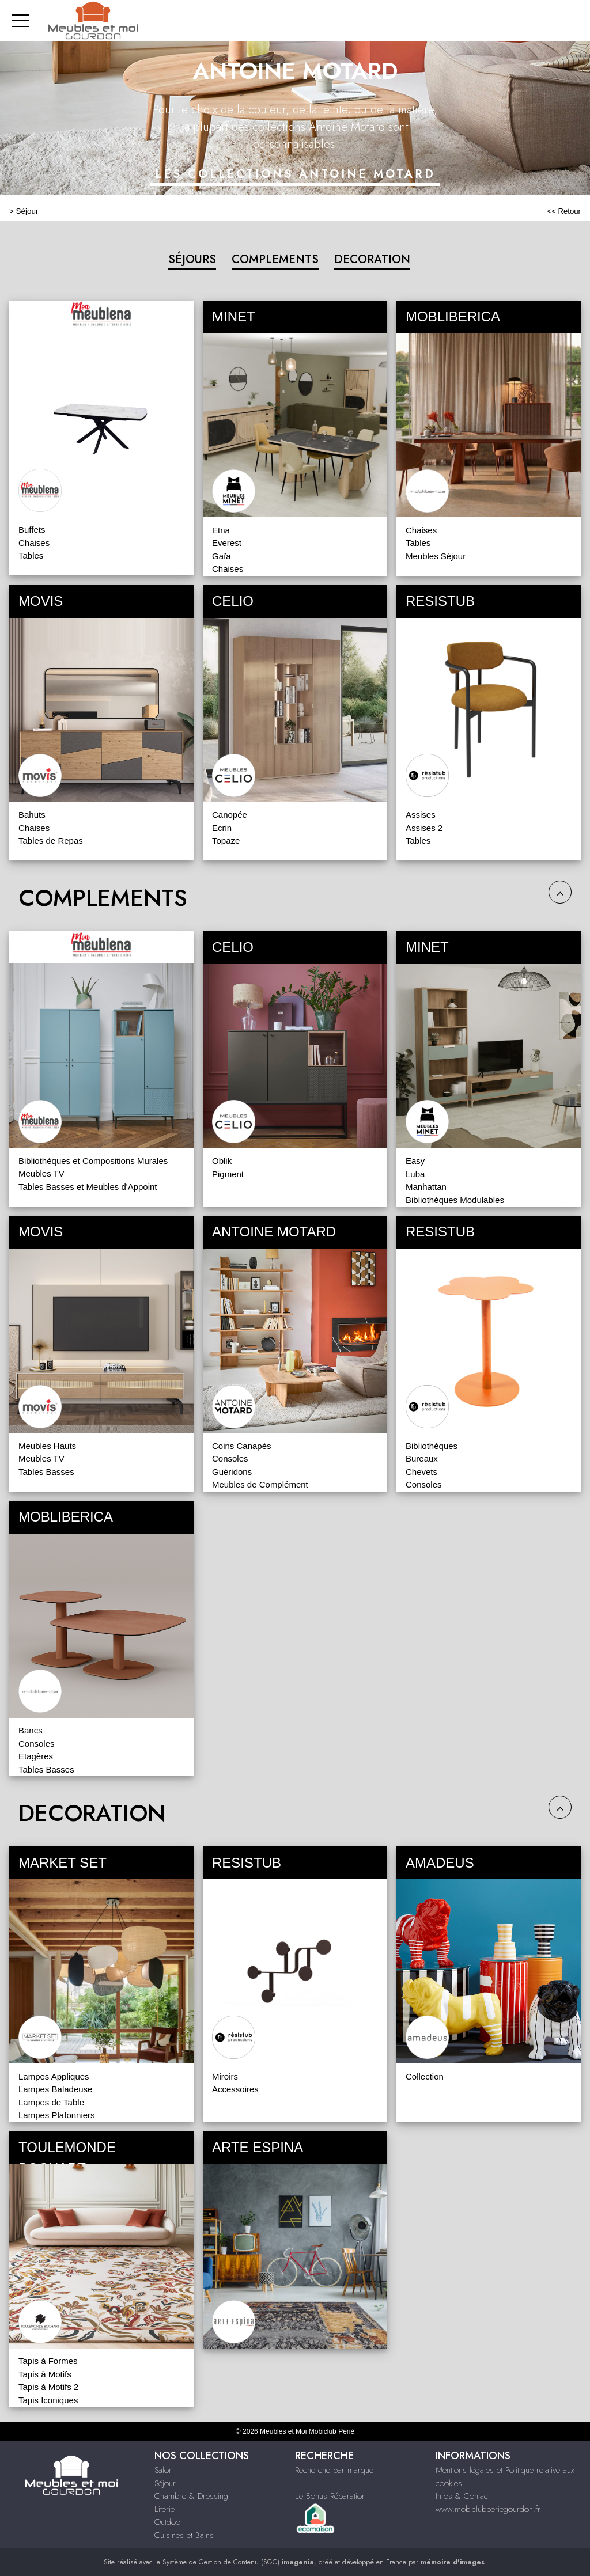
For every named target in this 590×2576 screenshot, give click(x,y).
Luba (415, 1174)
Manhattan (426, 1187)
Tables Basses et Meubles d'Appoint (87, 1187)
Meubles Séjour (436, 556)
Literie (164, 2509)
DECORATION (372, 259)
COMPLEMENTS (275, 259)
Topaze (226, 840)
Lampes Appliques (53, 2076)
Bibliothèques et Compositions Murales (93, 1161)
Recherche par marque (334, 2470)
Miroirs (225, 2076)
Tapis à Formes (48, 2361)
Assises (421, 815)
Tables (30, 555)
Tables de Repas (50, 840)
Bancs (30, 1730)
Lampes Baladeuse (55, 2089)
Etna (221, 530)
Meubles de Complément (260, 1484)
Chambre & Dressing (191, 2496)
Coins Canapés (241, 1446)
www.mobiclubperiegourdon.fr (488, 2509)
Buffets (31, 529)
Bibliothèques (431, 1446)
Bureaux (422, 1458)
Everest (226, 543)
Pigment (228, 1174)
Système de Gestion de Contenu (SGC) (238, 2562)
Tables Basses (46, 1472)
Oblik (222, 1161)
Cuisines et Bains (184, 2535)
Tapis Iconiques (48, 2400)
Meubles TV (41, 1173)
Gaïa (221, 556)
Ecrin (222, 828)
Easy (415, 1161)
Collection (425, 2076)
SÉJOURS (192, 259)
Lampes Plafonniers (56, 2115)
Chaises (34, 543)
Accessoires (235, 2089)
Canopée (229, 815)
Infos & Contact (463, 2496)
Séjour (27, 211)
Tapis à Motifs (44, 2374)
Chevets (421, 1472)
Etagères (35, 1756)
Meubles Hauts (47, 1446)
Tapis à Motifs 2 (48, 2387)
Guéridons (232, 1472)
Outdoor (168, 2522)
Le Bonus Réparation (330, 2496)
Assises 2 (424, 828)
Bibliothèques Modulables (455, 1200)
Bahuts (32, 815)
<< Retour (564, 211)
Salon (163, 2470)
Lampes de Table (51, 2102)
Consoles (230, 1458)
